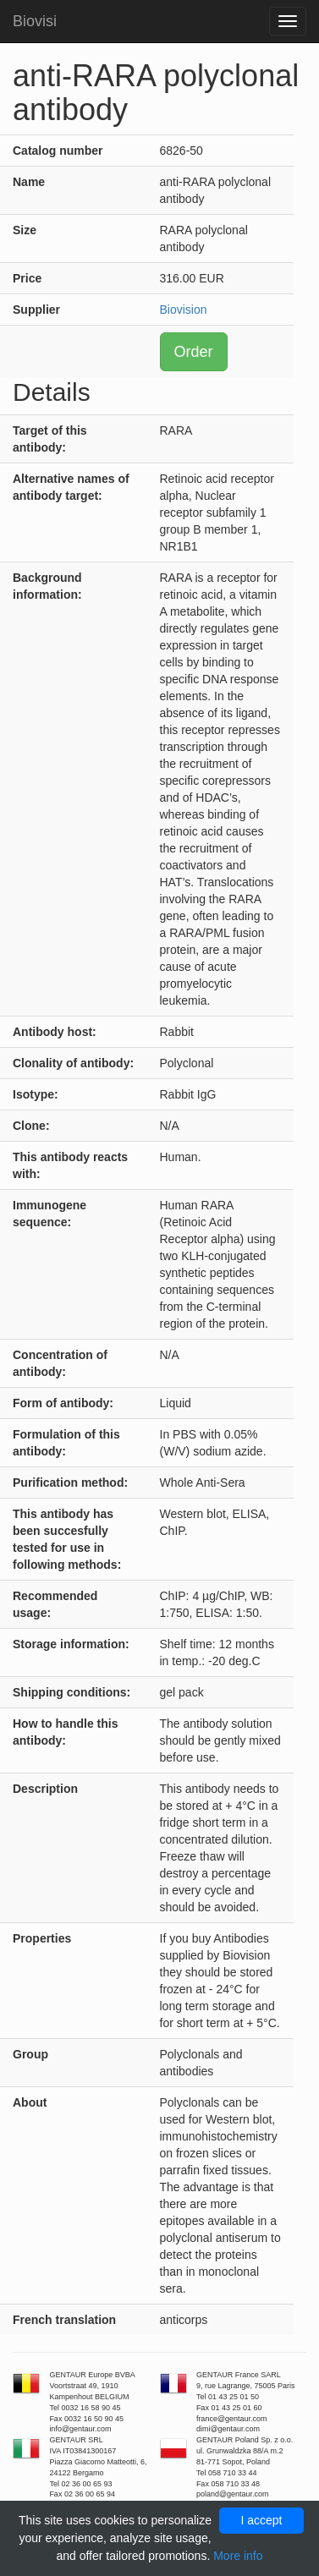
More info (237, 2555)
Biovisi (35, 21)
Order (193, 351)
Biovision (183, 309)
